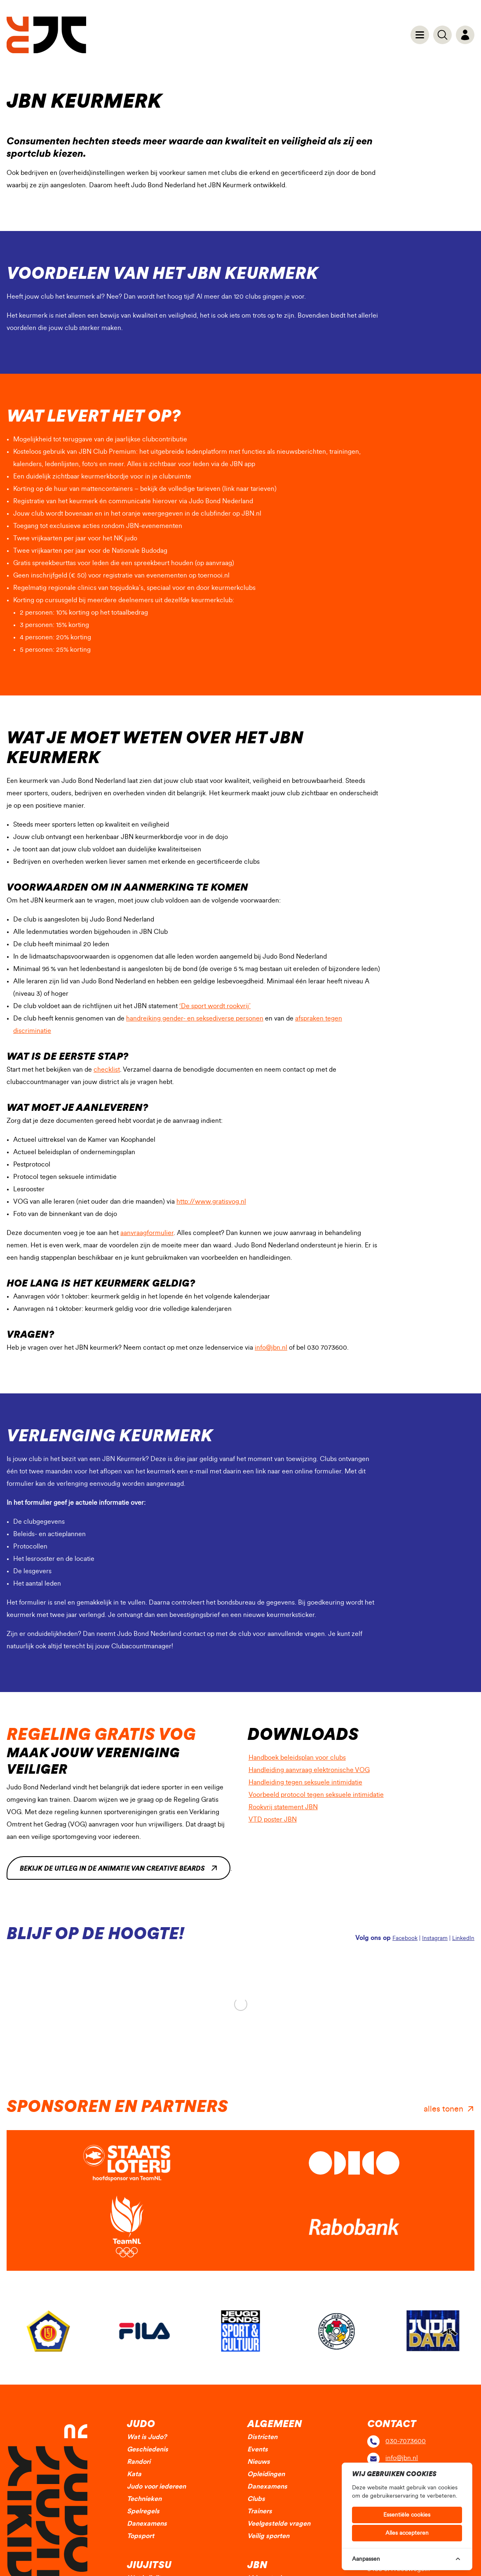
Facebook (405, 1938)
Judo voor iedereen (156, 2486)
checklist (107, 1069)
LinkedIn (463, 1938)
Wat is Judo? (147, 2437)
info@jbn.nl (271, 1347)
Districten (262, 2437)
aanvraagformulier (147, 1233)
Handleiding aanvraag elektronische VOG (314, 1768)
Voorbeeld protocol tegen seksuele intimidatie (321, 1793)
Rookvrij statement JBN (288, 1805)
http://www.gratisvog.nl (211, 1201)
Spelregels (143, 2511)
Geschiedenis (147, 2449)
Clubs (256, 2499)
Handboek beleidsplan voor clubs (302, 1756)
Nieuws (258, 2461)
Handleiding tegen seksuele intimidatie (310, 1781)
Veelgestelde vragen (278, 2523)
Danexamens (147, 2523)
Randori (138, 2461)
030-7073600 (405, 2441)
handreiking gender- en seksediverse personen (194, 1018)
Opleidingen (266, 2474)
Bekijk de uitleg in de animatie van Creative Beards (112, 1868)
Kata (134, 2474)
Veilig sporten (268, 2536)
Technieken (144, 2499)
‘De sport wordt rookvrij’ (215, 1006)
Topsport (140, 2536)
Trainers (259, 2511)
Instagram (435, 1938)
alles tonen (443, 2109)
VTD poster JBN (278, 1818)
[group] (48, 2331)
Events (257, 2449)
